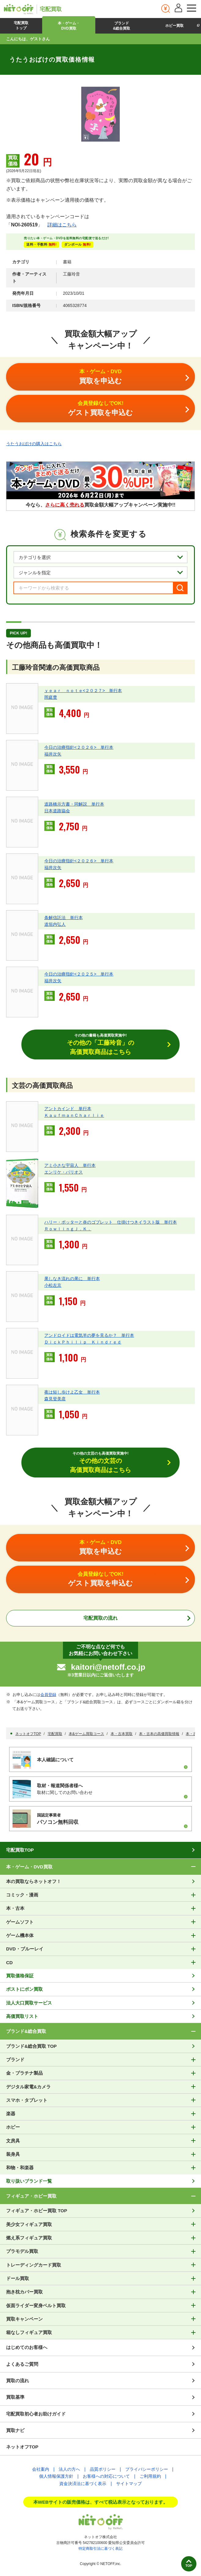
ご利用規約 (150, 2476)
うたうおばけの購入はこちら (34, 443)
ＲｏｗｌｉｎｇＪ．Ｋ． (67, 1228)
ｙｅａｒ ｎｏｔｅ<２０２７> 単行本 (83, 690)
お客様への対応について (106, 2476)
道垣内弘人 (55, 924)
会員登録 (48, 1694)
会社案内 (40, 2469)
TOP (188, 2565)
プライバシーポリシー (146, 2469)
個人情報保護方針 (56, 2476)
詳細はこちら (62, 224)
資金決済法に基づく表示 (82, 2483)
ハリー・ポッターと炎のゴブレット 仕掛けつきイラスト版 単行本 (110, 1222)
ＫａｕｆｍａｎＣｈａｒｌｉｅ (74, 1115)
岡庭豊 (50, 697)
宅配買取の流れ (100, 1618)
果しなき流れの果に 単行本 (72, 1278)
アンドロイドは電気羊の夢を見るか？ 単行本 (89, 1335)
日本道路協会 (57, 810)
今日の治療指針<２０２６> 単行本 (78, 747)
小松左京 (52, 1285)
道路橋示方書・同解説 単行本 (74, 804)
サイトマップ (129, 2483)
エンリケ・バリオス (63, 1172)
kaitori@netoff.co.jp (108, 1667)
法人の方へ (69, 2469)
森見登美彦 (55, 1398)
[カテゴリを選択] (100, 557)
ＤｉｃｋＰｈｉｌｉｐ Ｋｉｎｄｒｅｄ (82, 1342)
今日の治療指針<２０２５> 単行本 (78, 974)
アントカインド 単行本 (67, 1108)
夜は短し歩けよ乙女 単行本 (72, 1392)
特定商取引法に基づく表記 (100, 2548)
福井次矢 (52, 754)
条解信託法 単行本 (63, 917)
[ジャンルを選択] (100, 572)
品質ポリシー (102, 2469)
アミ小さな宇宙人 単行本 (70, 1165)
